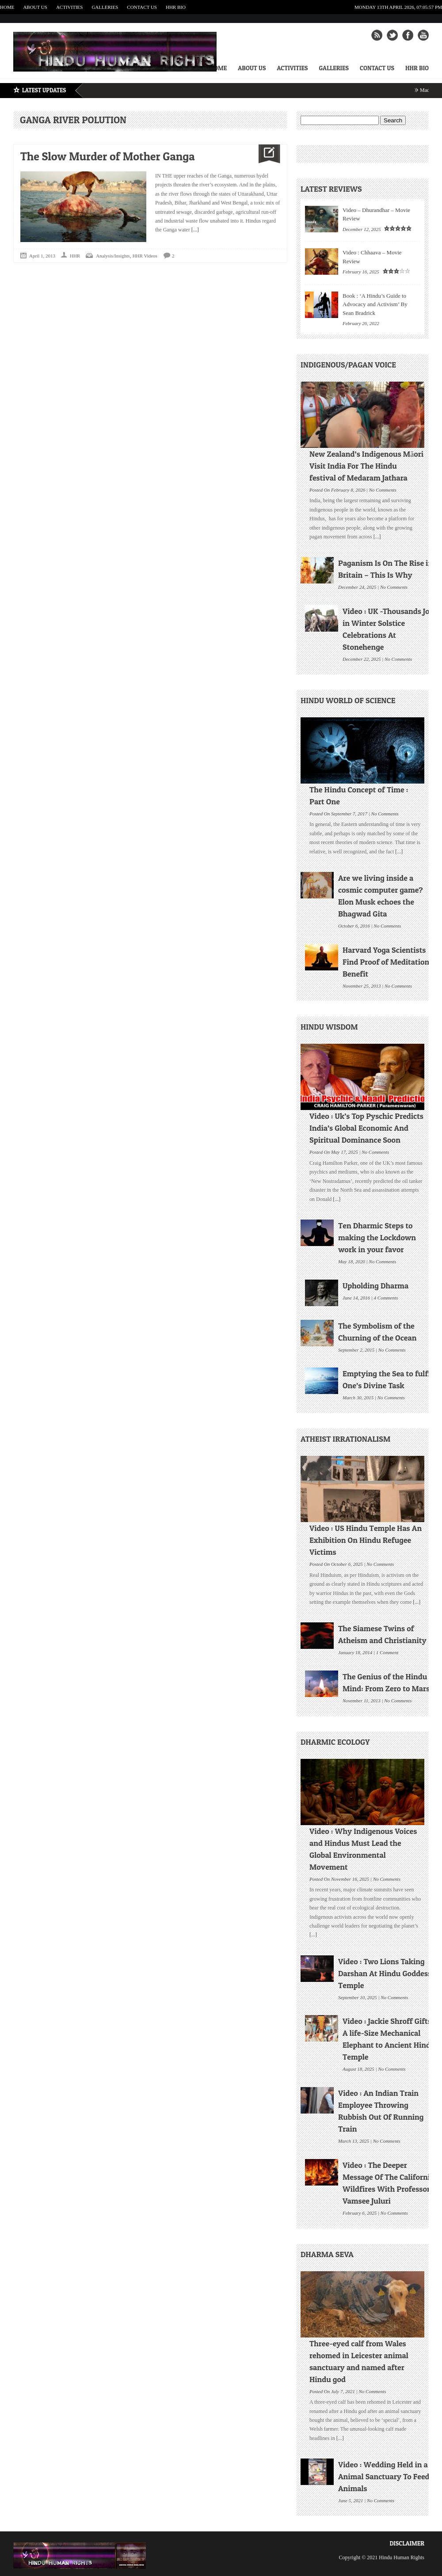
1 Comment (387, 1651)
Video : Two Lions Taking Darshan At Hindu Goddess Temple (384, 1973)
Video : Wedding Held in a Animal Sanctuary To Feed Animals (384, 2476)
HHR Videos (145, 255)
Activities (69, 7)
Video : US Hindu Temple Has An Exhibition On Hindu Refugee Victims (365, 1540)
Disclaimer (406, 2543)
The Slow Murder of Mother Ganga (107, 156)
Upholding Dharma (375, 1285)
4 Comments (386, 1296)
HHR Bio (176, 7)
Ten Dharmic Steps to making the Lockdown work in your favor (377, 1237)
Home (7, 7)
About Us (35, 7)
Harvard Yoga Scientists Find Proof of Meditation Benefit (386, 961)
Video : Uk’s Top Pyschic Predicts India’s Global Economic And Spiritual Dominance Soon (366, 1127)
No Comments (382, 488)
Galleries (104, 7)
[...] (194, 230)
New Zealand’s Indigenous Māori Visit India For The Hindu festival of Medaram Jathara (366, 465)
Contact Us (142, 7)
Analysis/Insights (113, 255)
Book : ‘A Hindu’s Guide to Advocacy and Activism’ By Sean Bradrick (375, 304)
